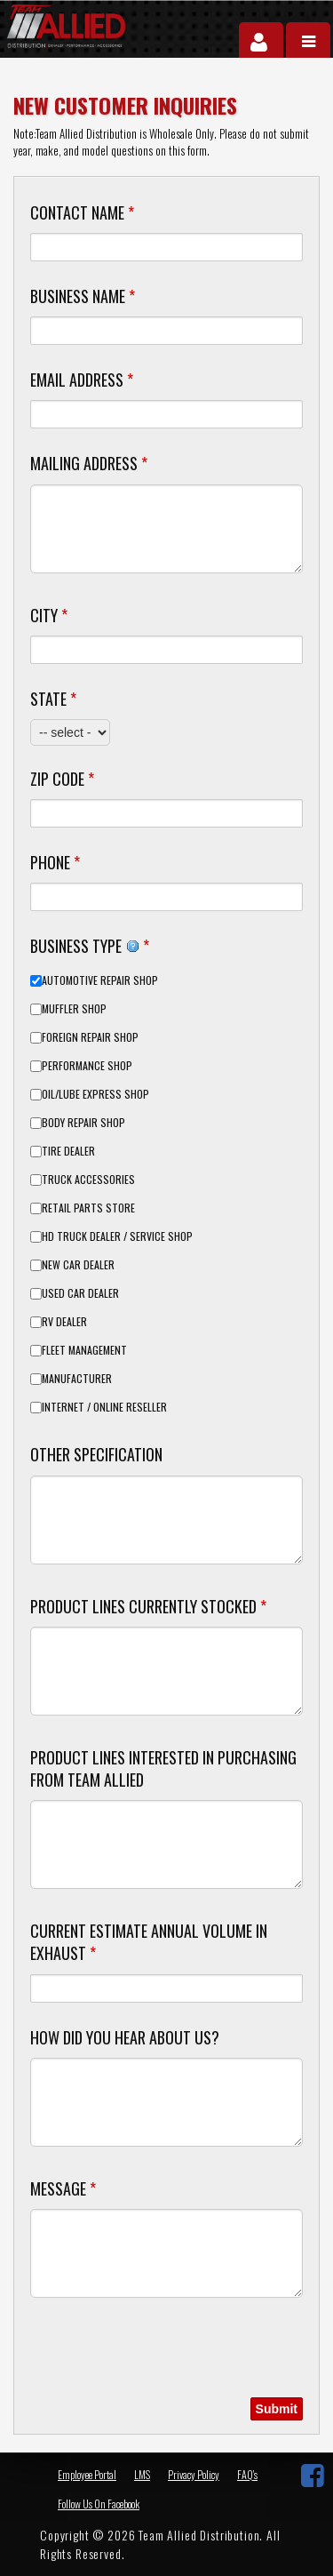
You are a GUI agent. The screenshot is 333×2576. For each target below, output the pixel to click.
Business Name (82, 296)
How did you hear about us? (124, 2037)
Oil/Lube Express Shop (95, 1094)
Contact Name (82, 212)
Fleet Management (84, 1350)
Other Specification (96, 1454)
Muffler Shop (74, 1009)
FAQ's (247, 2474)
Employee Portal (87, 2474)
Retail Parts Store (88, 1208)
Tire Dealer (68, 1151)
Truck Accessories (88, 1179)
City (48, 615)
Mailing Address (88, 463)
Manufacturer (77, 1378)
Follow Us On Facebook (98, 2503)
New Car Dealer (78, 1265)
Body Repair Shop (83, 1122)
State (53, 698)
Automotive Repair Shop (100, 980)
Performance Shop (87, 1065)
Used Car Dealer (80, 1293)
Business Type (89, 945)
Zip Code (62, 778)
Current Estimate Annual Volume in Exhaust (148, 1941)
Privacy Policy (193, 2474)
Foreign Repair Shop (90, 1037)
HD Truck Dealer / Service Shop (117, 1236)
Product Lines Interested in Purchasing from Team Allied (163, 1768)
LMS (142, 2474)
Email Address (81, 379)
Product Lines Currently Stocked (148, 1606)
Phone (55, 862)
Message (63, 2188)
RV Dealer (64, 1321)
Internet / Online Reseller (104, 1407)
